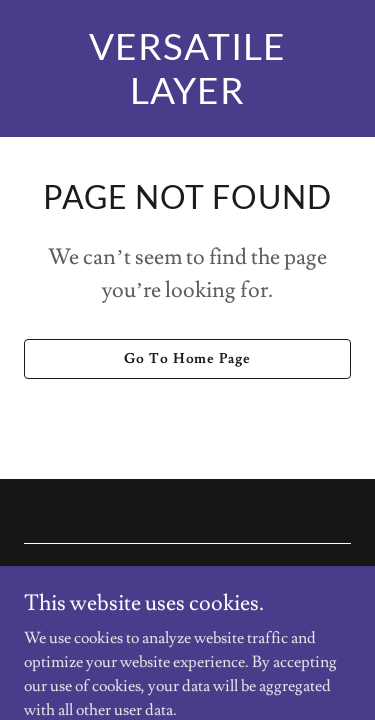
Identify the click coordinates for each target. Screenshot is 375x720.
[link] (187, 99)
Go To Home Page (187, 359)
